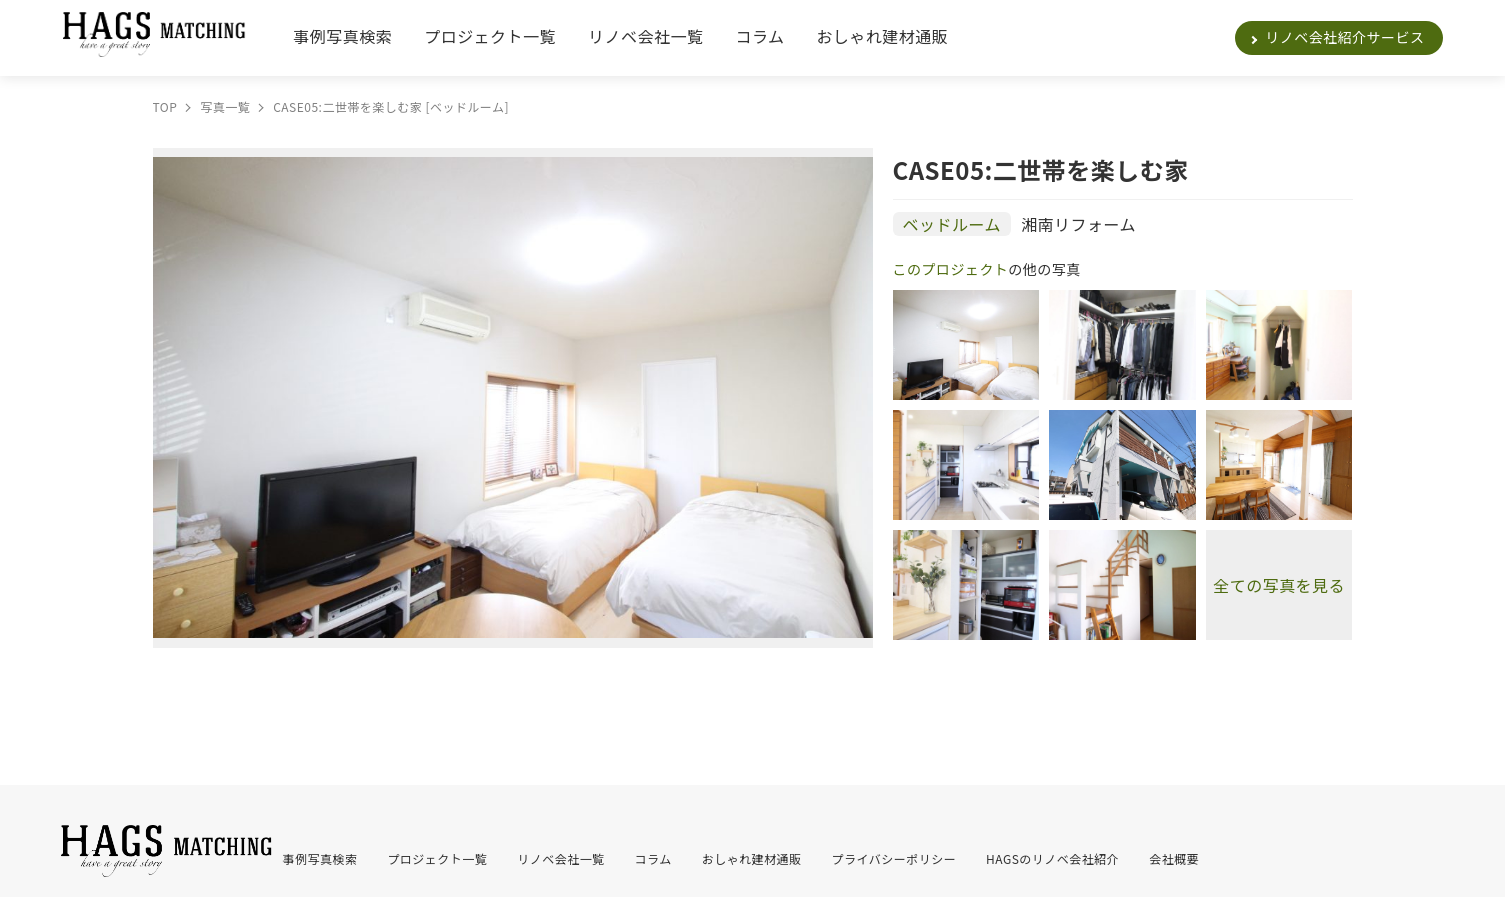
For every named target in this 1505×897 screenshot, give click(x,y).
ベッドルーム (952, 224)
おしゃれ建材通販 (882, 36)
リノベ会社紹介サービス (1344, 37)
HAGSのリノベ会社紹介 (1052, 858)
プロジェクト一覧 (490, 36)
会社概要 (1174, 858)
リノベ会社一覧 (645, 36)
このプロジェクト (951, 269)
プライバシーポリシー (894, 858)
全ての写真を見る (1279, 585)
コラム (759, 36)
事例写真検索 (342, 36)
